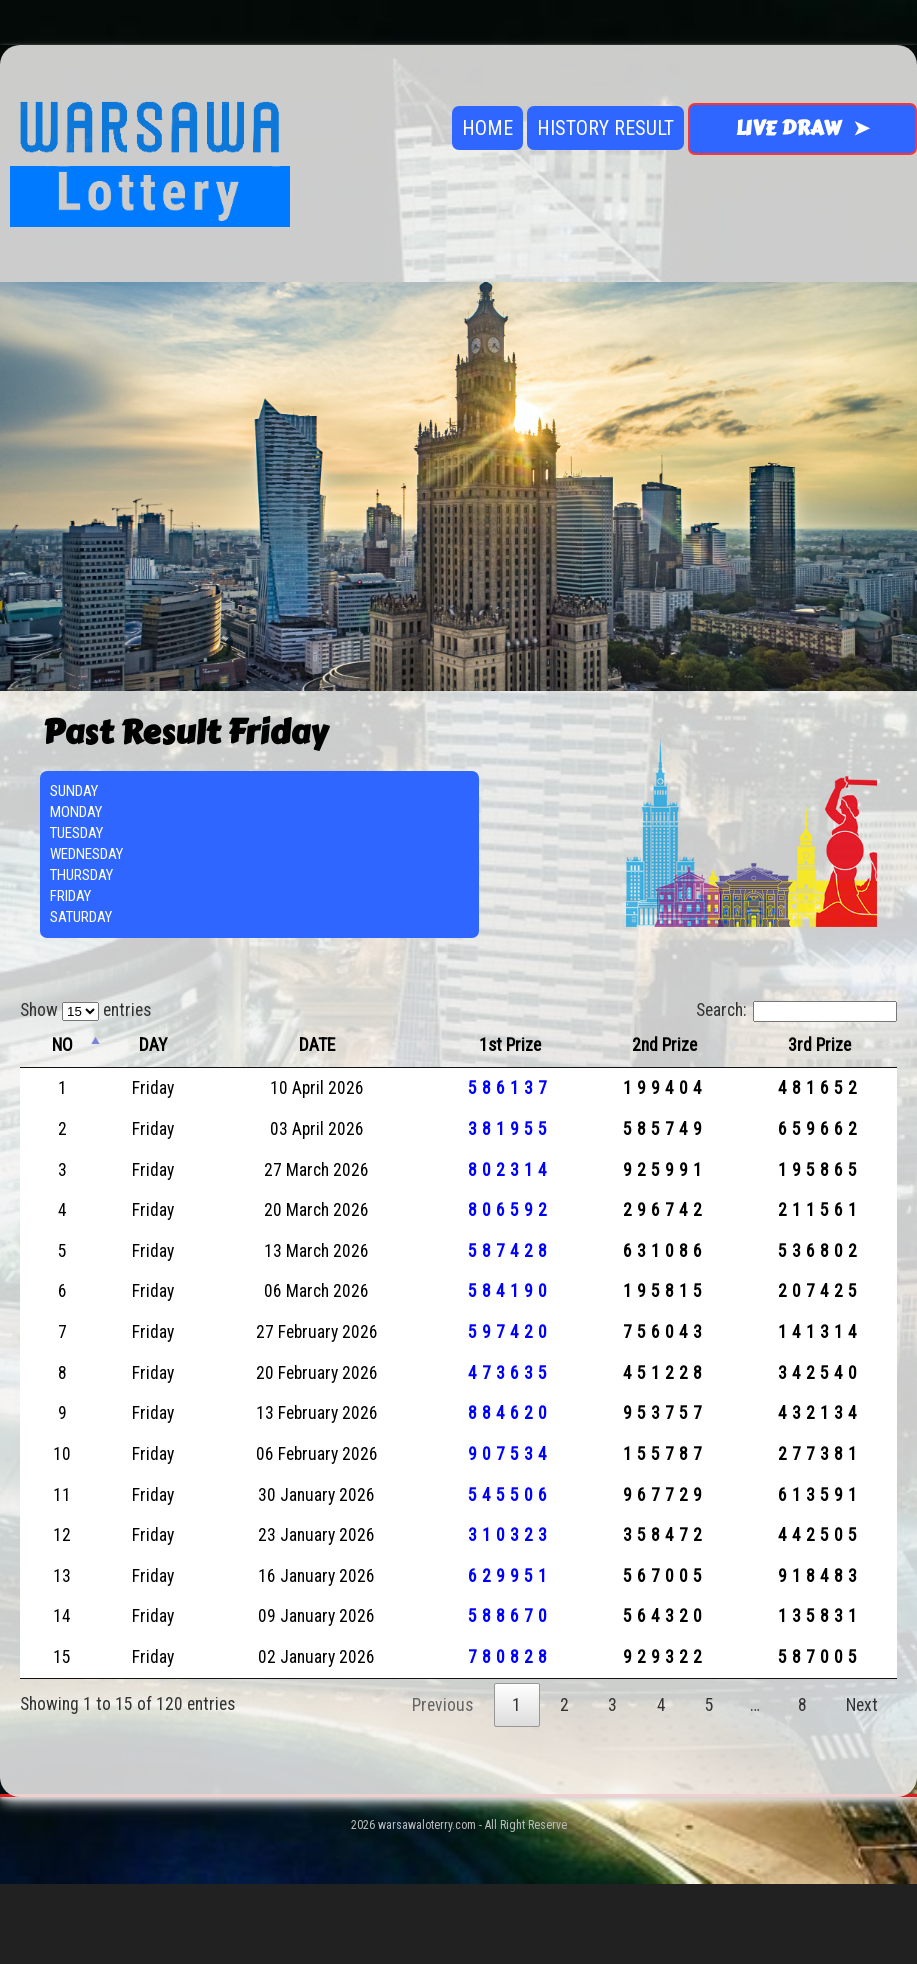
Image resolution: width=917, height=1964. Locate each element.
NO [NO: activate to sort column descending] (62, 1045)
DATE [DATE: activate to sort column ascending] (317, 1045)
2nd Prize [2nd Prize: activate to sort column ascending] (664, 1045)
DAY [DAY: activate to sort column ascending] (153, 1045)
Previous (442, 1705)
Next (862, 1705)
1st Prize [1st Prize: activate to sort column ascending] (510, 1045)
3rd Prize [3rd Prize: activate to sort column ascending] (819, 1045)
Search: (796, 1010)
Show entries (85, 1010)
